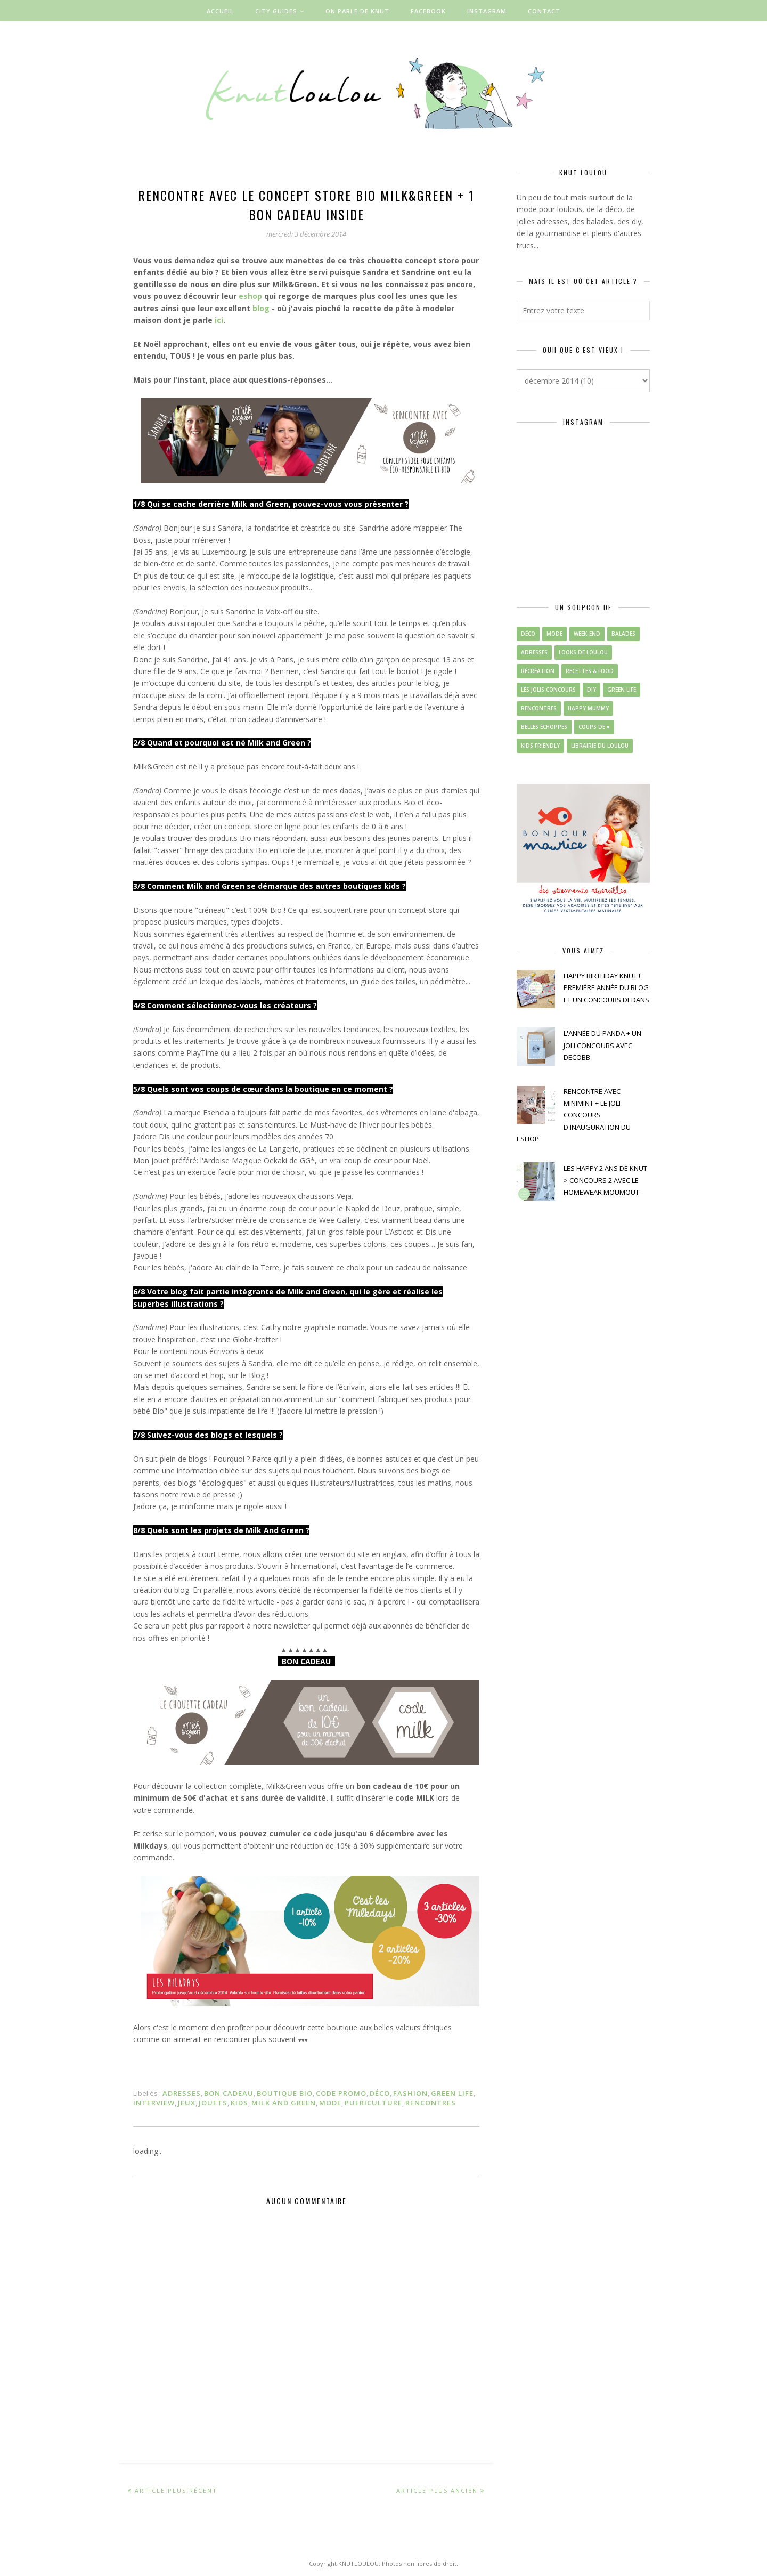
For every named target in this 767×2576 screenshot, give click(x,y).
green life (452, 2093)
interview (154, 2103)
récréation (537, 671)
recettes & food (590, 671)
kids (239, 2103)
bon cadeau (229, 2093)
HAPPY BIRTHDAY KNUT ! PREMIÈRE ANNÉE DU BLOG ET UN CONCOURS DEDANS (606, 988)
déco (380, 2093)
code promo (341, 2093)
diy (591, 689)
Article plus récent (176, 2490)
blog (261, 308)
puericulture (373, 2103)
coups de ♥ (594, 727)
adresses (181, 2093)
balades (623, 633)
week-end (587, 633)
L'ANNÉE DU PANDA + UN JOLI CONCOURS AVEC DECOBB (602, 1045)
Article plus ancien (437, 2490)
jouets (213, 2103)
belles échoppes (544, 727)
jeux (186, 2103)
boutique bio (285, 2093)
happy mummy (588, 708)
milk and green (283, 2103)
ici (219, 320)
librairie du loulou (600, 745)
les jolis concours (548, 689)
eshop (250, 296)
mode (330, 2103)
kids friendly (540, 745)
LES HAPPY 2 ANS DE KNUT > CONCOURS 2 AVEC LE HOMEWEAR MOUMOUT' (605, 1180)
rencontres (430, 2103)
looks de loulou (583, 652)
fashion (410, 2093)
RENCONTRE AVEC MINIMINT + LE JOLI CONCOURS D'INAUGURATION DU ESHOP (574, 1115)
